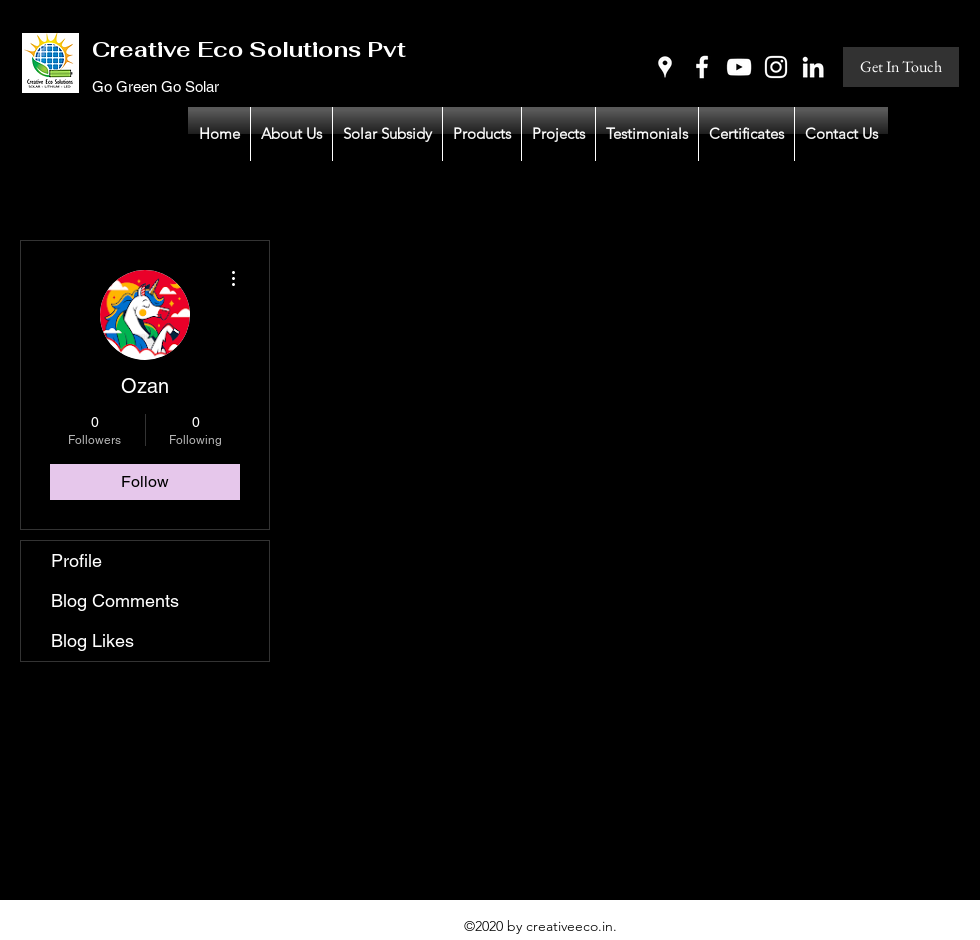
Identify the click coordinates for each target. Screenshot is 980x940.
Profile (76, 560)
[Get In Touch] (901, 67)
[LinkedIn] (813, 67)
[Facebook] (702, 67)
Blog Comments (115, 600)
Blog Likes (92, 640)
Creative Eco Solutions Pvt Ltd (271, 49)
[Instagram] (776, 67)
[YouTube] (739, 67)
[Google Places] (665, 67)
